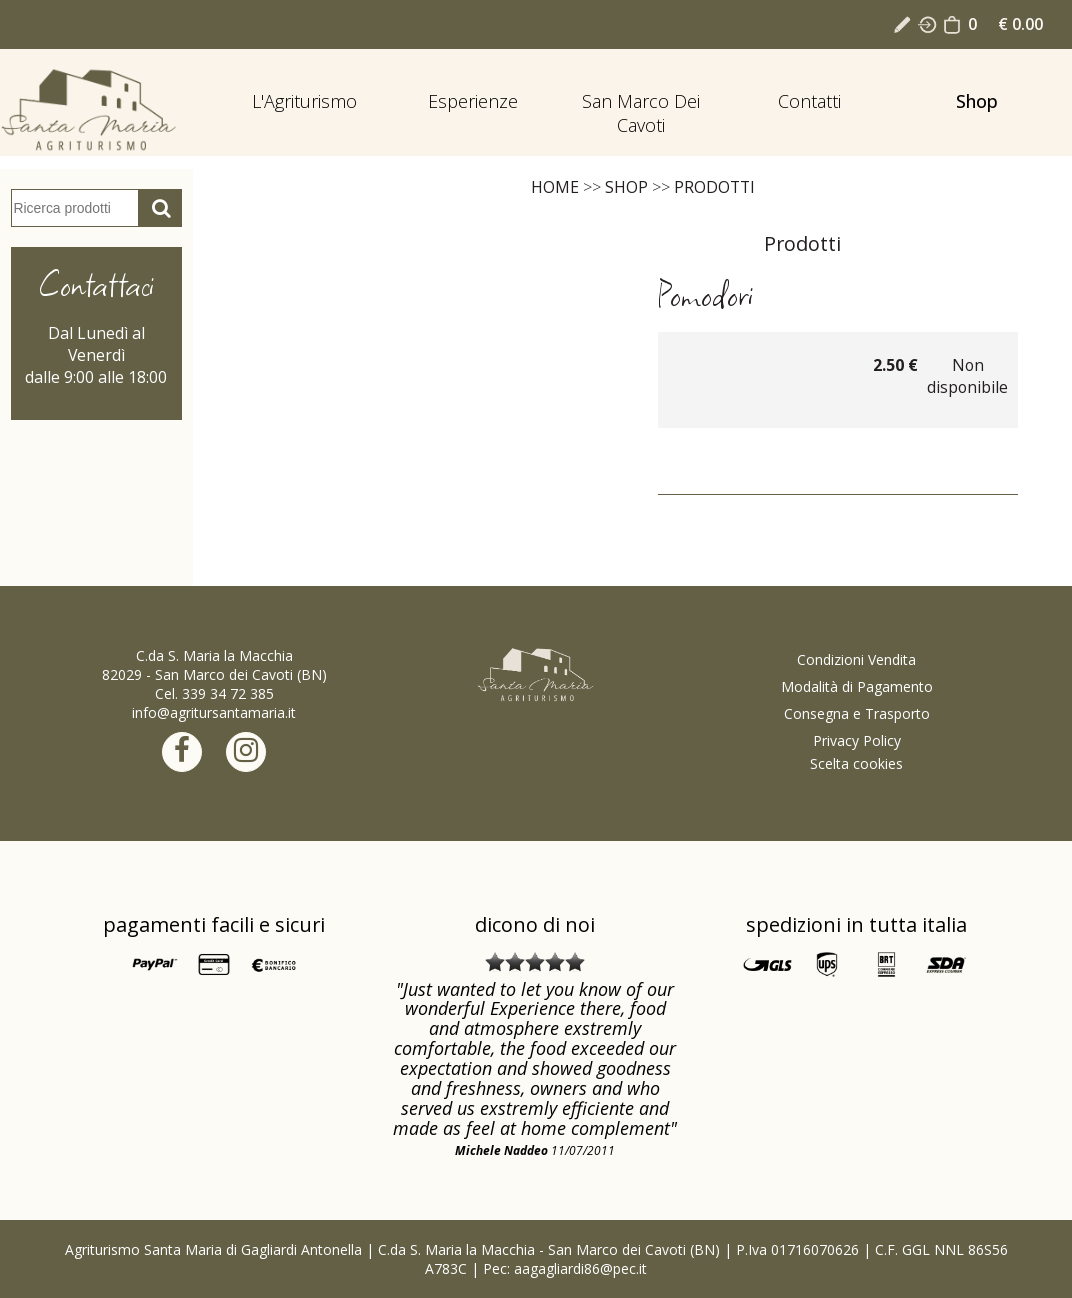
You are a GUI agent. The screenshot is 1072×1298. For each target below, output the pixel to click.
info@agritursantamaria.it (214, 712)
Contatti (809, 101)
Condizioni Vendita (856, 659)
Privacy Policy (857, 740)
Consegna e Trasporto (857, 713)
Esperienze (473, 101)
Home (555, 187)
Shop (977, 101)
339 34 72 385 (228, 693)
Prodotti (714, 187)
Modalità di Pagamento (857, 686)
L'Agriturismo (304, 101)
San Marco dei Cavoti (641, 113)
